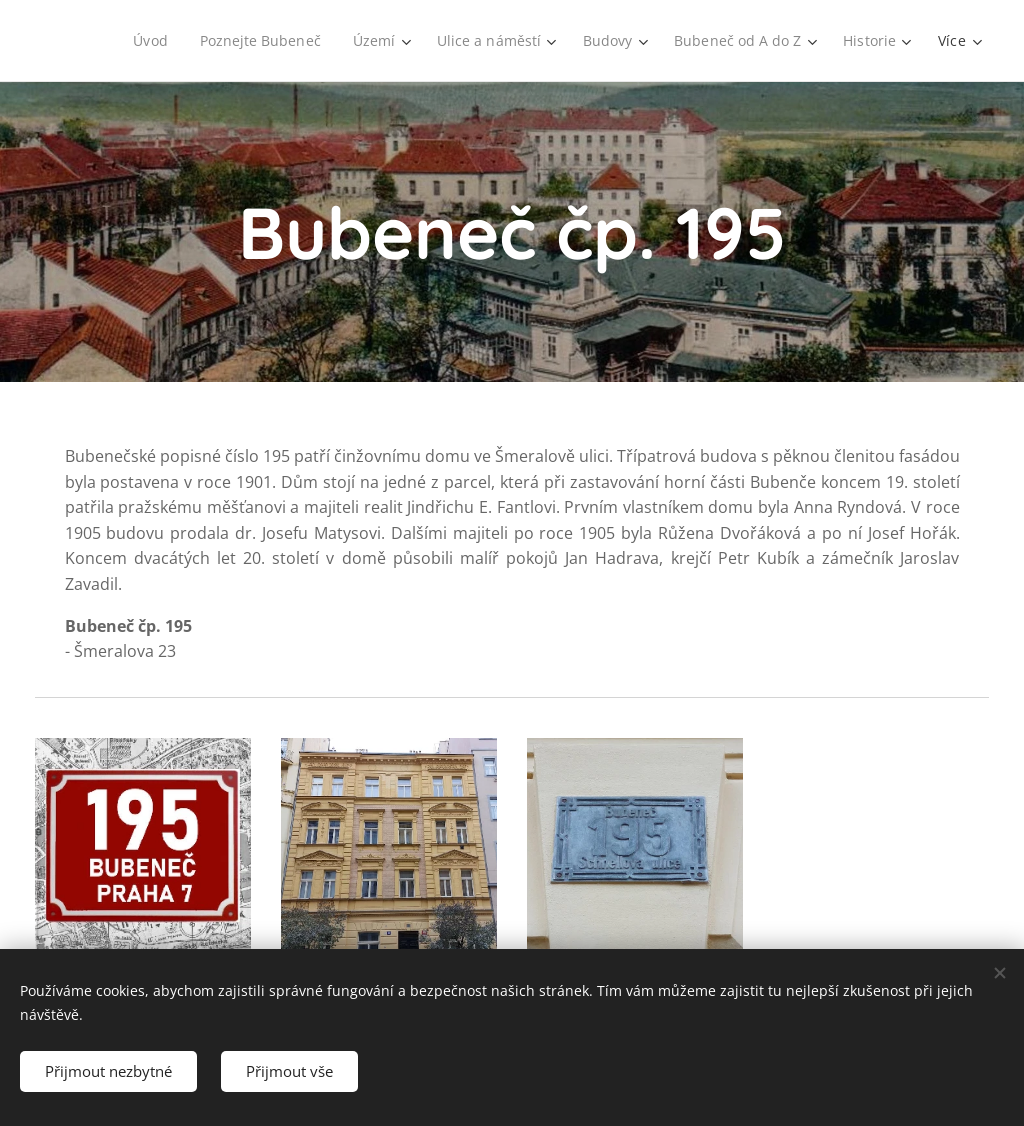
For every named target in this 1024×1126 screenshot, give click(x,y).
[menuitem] (141, 41)
